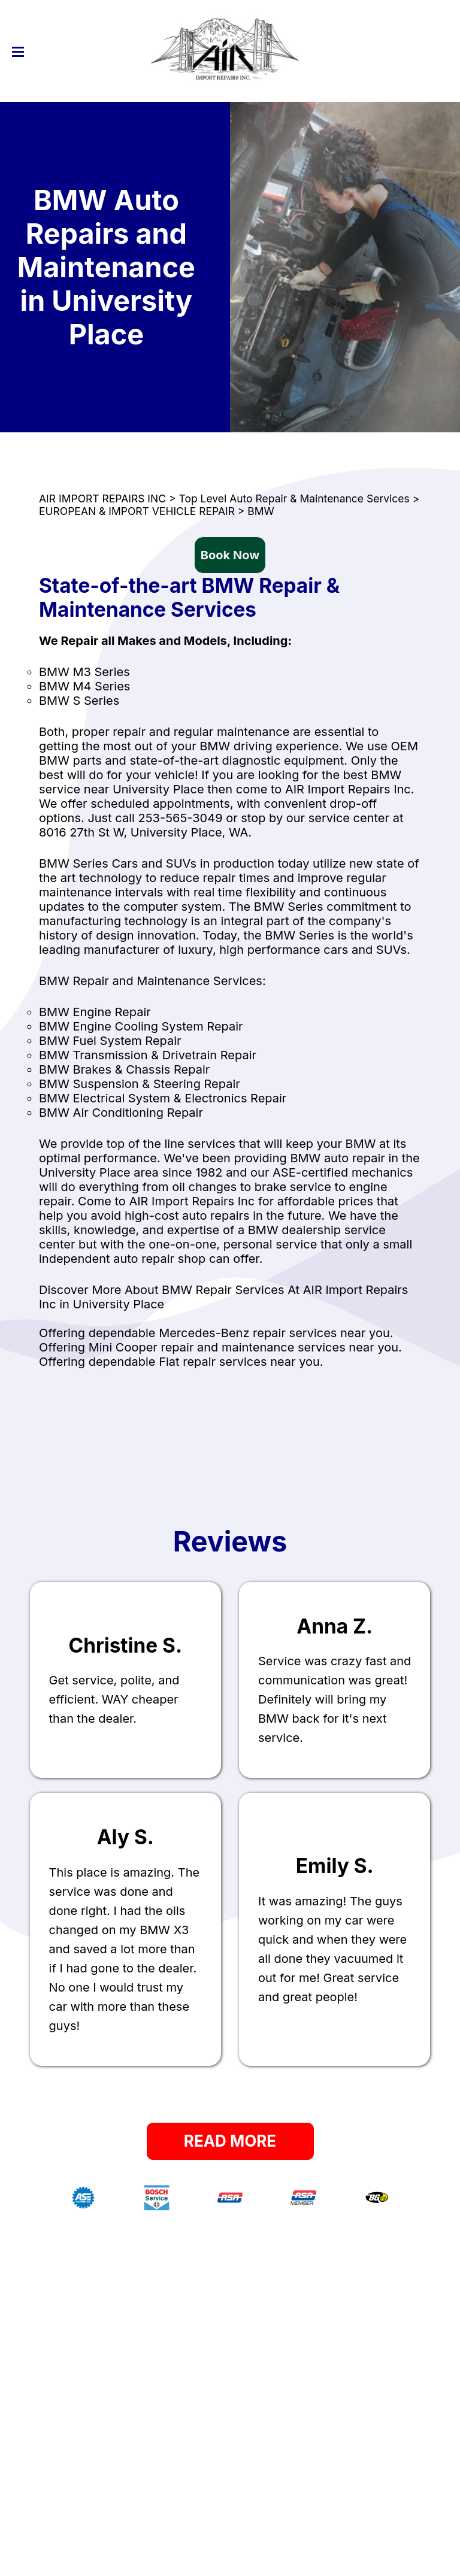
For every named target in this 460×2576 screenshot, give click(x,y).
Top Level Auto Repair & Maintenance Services (293, 498)
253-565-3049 (180, 818)
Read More (230, 2141)
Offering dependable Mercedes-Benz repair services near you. (216, 1333)
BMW (260, 511)
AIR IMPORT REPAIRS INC (102, 498)
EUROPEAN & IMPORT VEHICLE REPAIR (137, 511)
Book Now (230, 555)
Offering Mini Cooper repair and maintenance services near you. (220, 1347)
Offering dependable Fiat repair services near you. (181, 1361)
